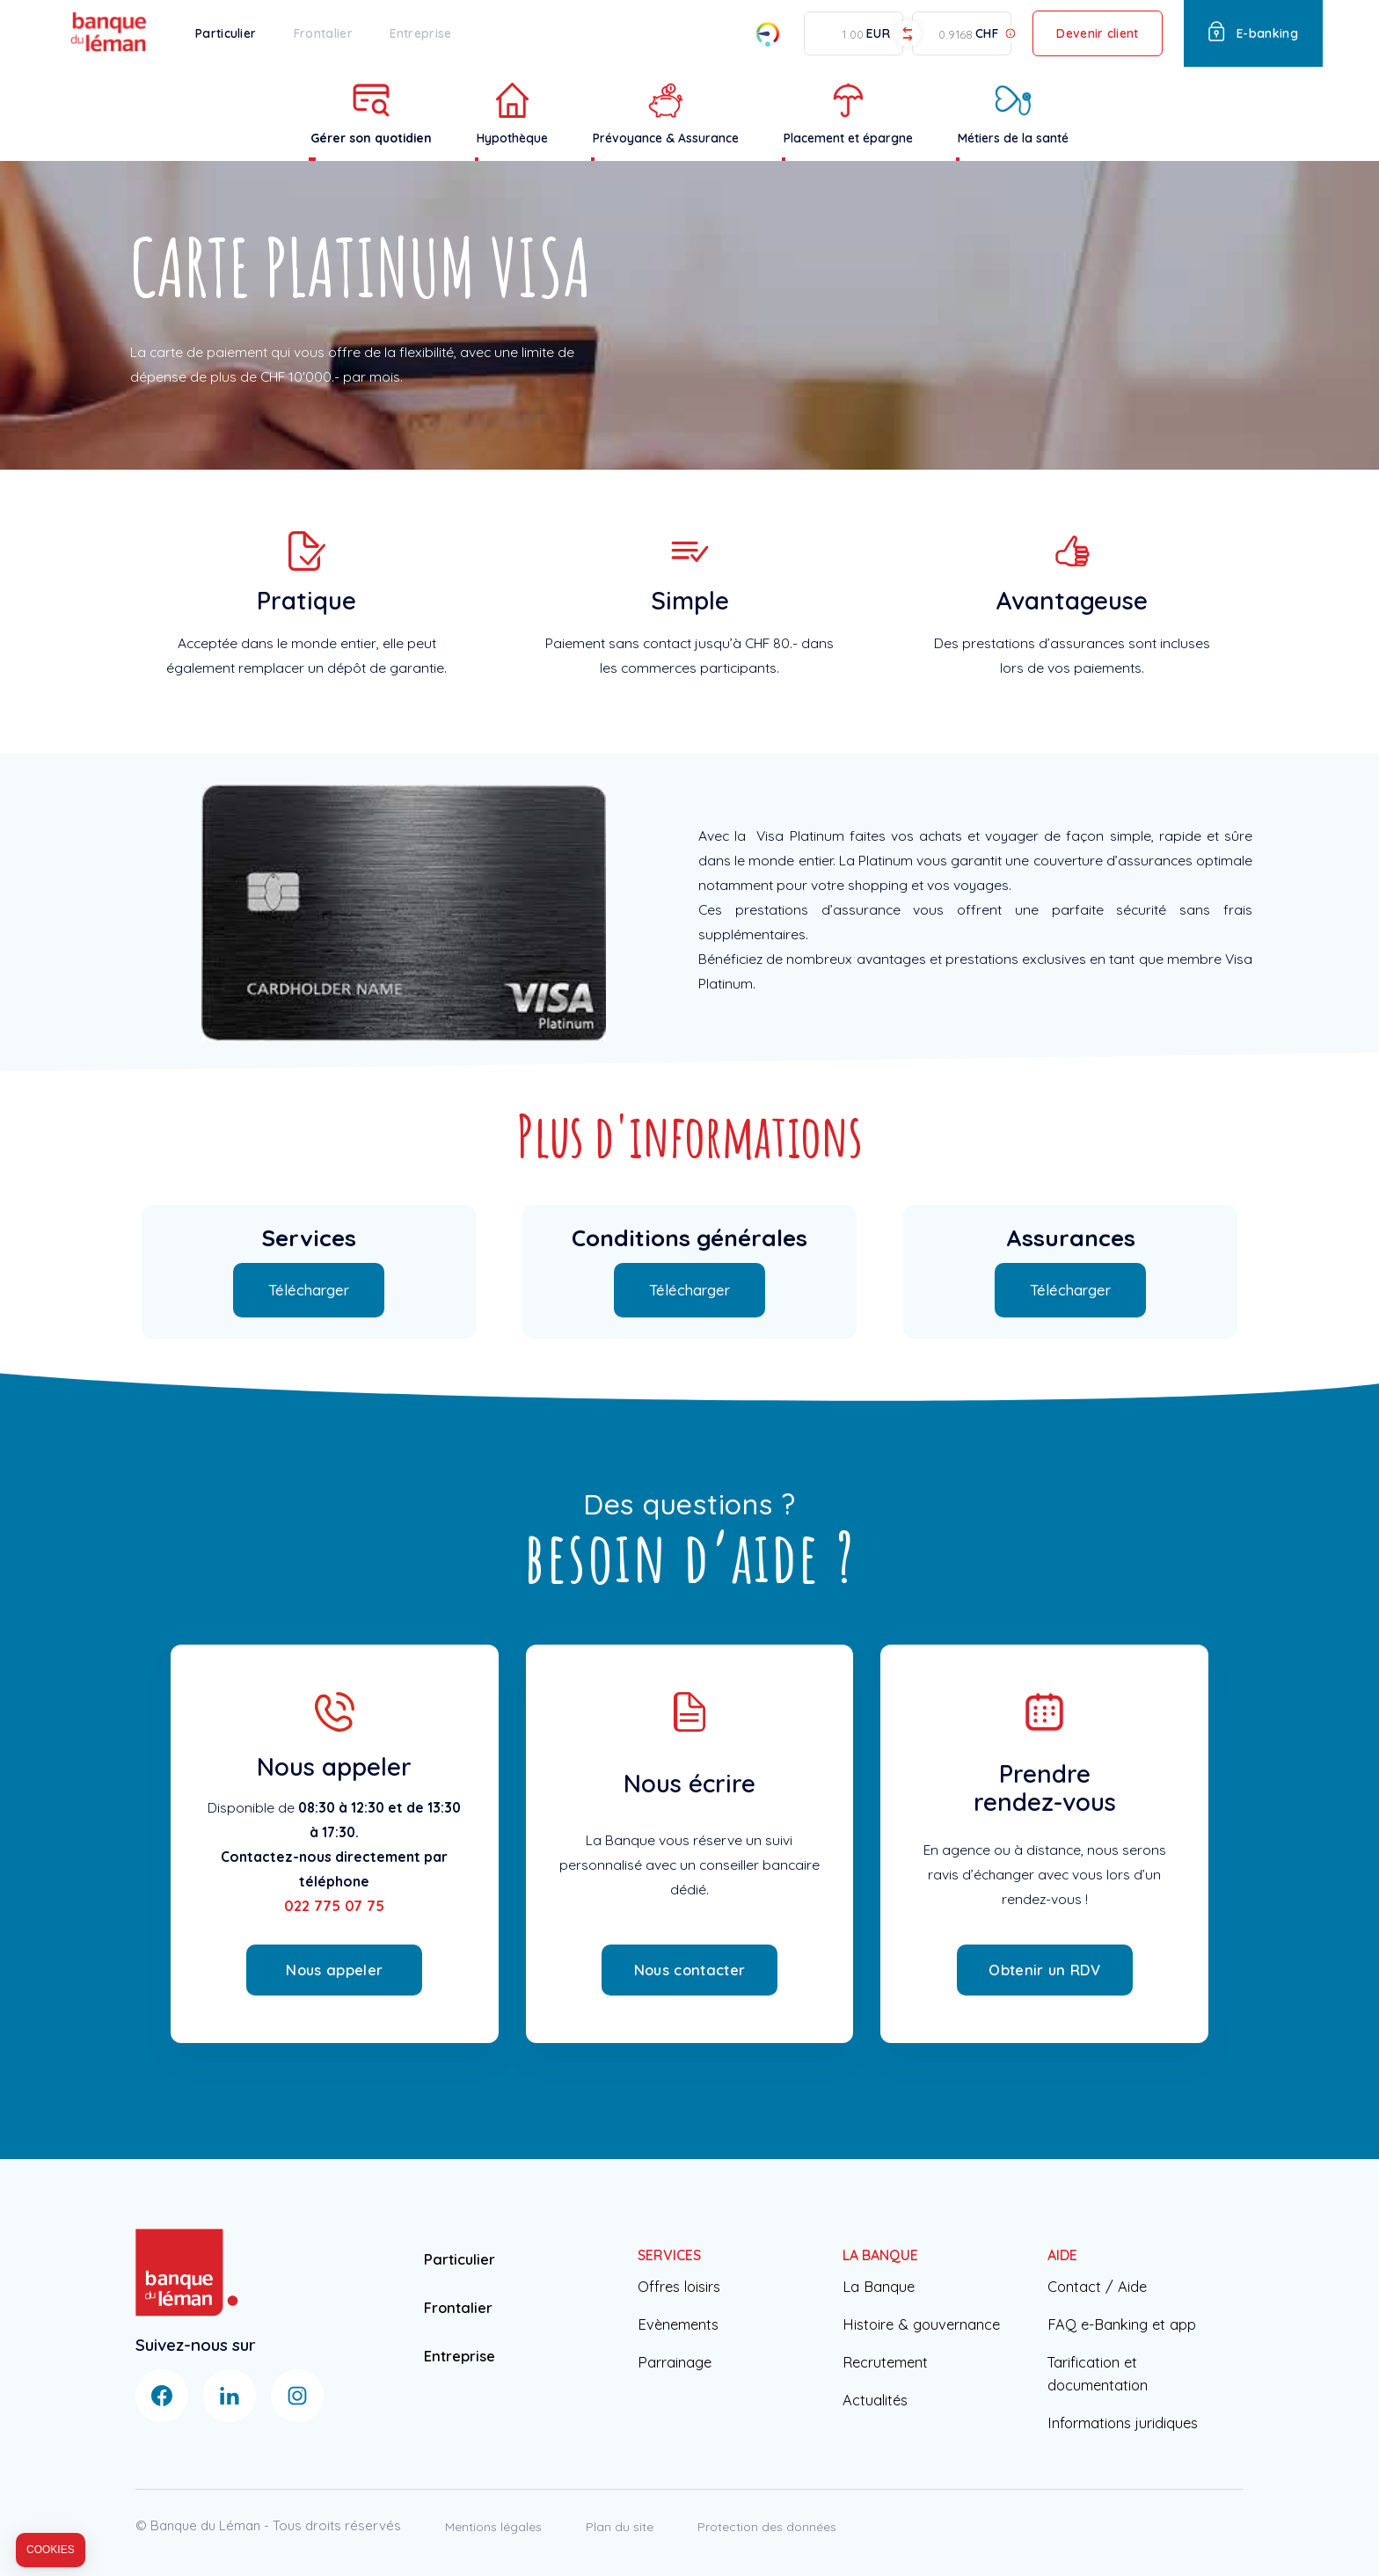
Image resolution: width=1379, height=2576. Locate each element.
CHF (986, 34)
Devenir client (1097, 33)
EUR (878, 34)
